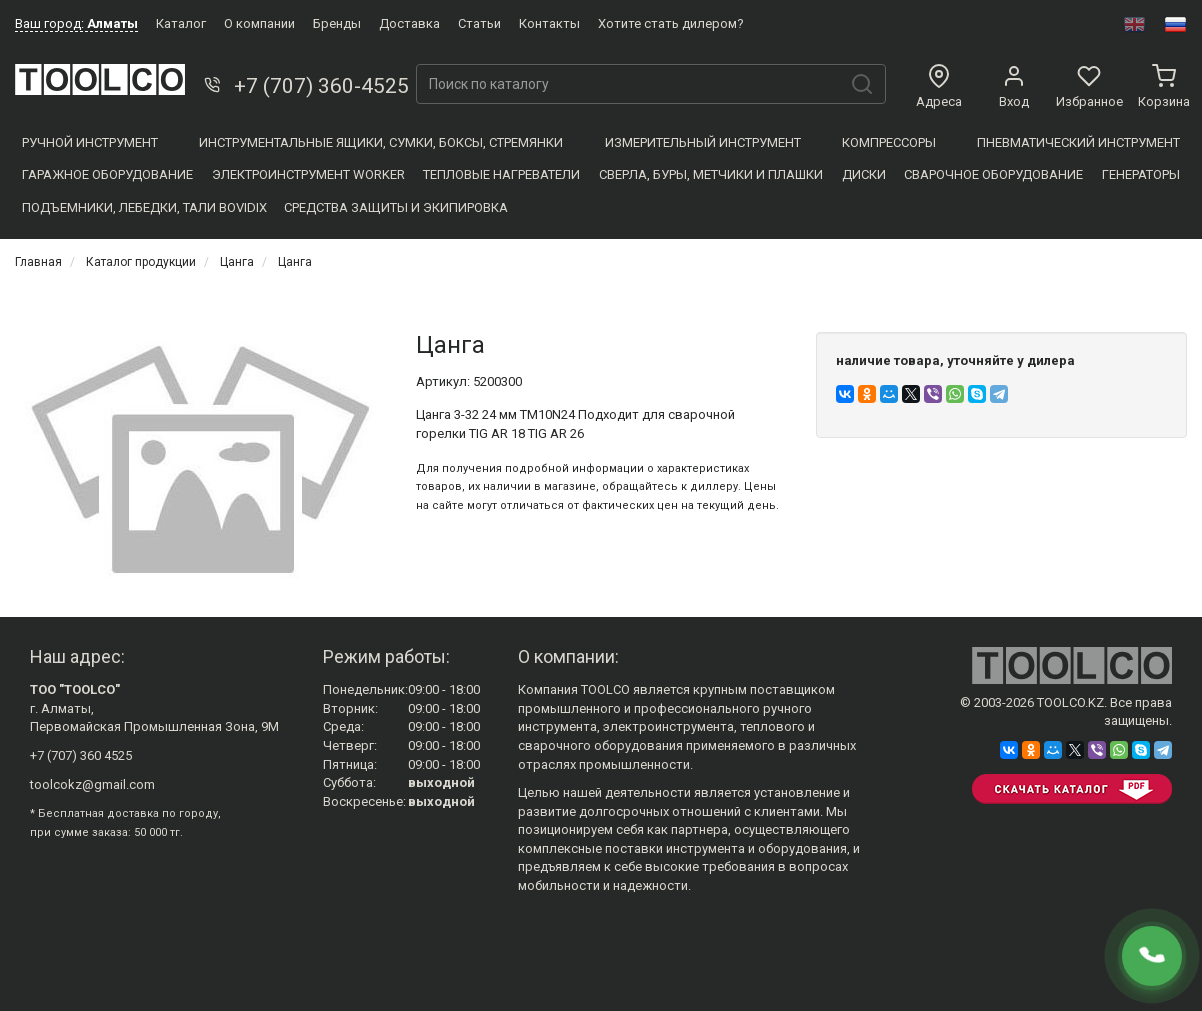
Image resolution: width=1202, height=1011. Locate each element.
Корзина (1164, 87)
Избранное (1089, 87)
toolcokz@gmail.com (92, 784)
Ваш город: (76, 23)
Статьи (479, 23)
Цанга (237, 262)
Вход (1014, 87)
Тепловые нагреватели (501, 174)
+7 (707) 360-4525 (304, 86)
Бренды (337, 23)
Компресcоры (889, 142)
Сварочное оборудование (993, 174)
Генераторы (1141, 174)
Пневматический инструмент (1078, 142)
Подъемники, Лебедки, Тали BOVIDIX (144, 207)
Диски (864, 174)
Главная (38, 262)
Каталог (181, 23)
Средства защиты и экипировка (396, 207)
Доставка (409, 23)
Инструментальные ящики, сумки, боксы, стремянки (381, 142)
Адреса (939, 87)
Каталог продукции (141, 262)
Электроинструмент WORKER (308, 174)
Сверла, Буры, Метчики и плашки (711, 174)
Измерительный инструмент (703, 142)
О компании (259, 23)
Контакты (549, 23)
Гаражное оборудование (107, 174)
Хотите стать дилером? (671, 23)
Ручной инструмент (90, 142)
